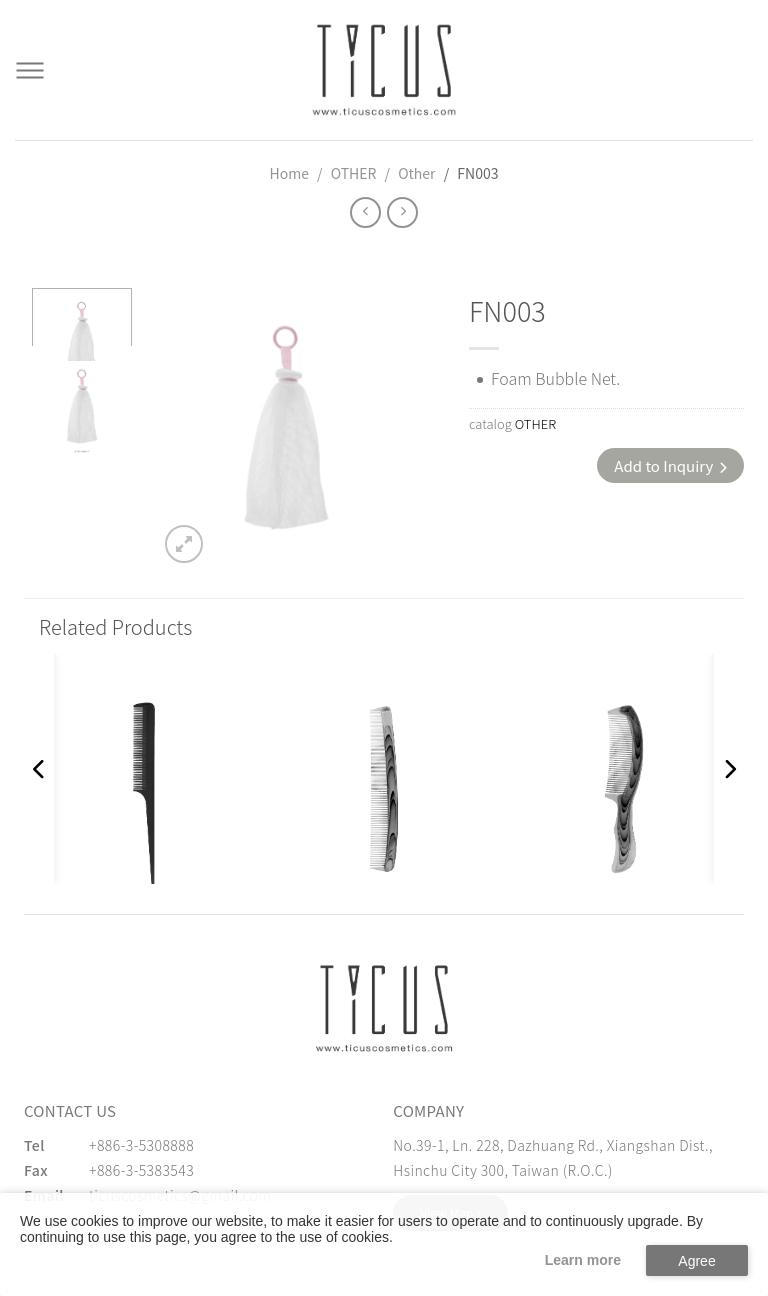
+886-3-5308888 (141, 1145)
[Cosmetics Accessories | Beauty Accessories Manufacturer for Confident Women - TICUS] (384, 70)
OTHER (354, 173)
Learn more (583, 1260)
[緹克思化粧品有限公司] (384, 1008)
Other (416, 173)
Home (289, 173)
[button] (39, 769)
